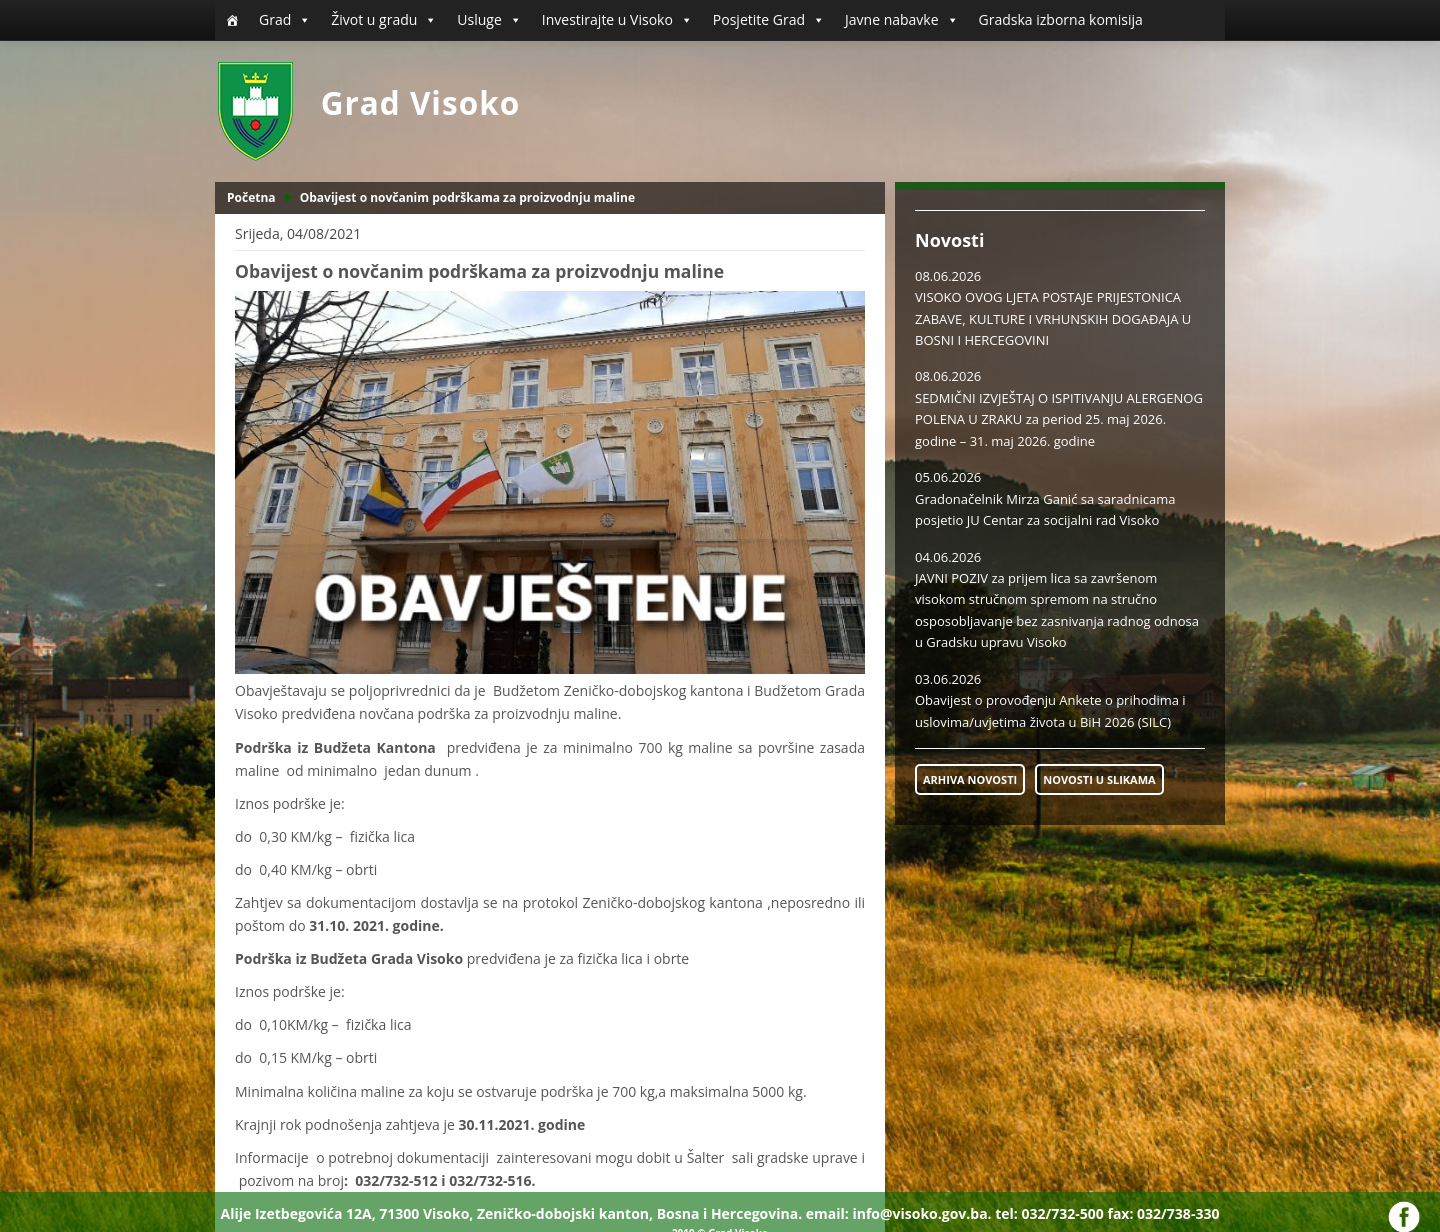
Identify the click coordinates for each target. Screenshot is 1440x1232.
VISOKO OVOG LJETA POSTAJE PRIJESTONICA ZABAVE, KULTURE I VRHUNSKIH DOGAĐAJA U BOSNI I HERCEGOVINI (1053, 318)
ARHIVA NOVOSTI (970, 779)
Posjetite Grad (769, 20)
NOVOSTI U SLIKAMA (1099, 779)
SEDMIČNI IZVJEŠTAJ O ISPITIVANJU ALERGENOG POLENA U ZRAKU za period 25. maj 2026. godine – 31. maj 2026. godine (1059, 419)
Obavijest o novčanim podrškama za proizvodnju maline (467, 197)
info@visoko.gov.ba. (921, 1213)
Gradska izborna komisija (1061, 19)
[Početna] (232, 20)
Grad (285, 20)
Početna (251, 197)
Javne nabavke (902, 20)
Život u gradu (384, 20)
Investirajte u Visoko (617, 20)
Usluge (489, 20)
